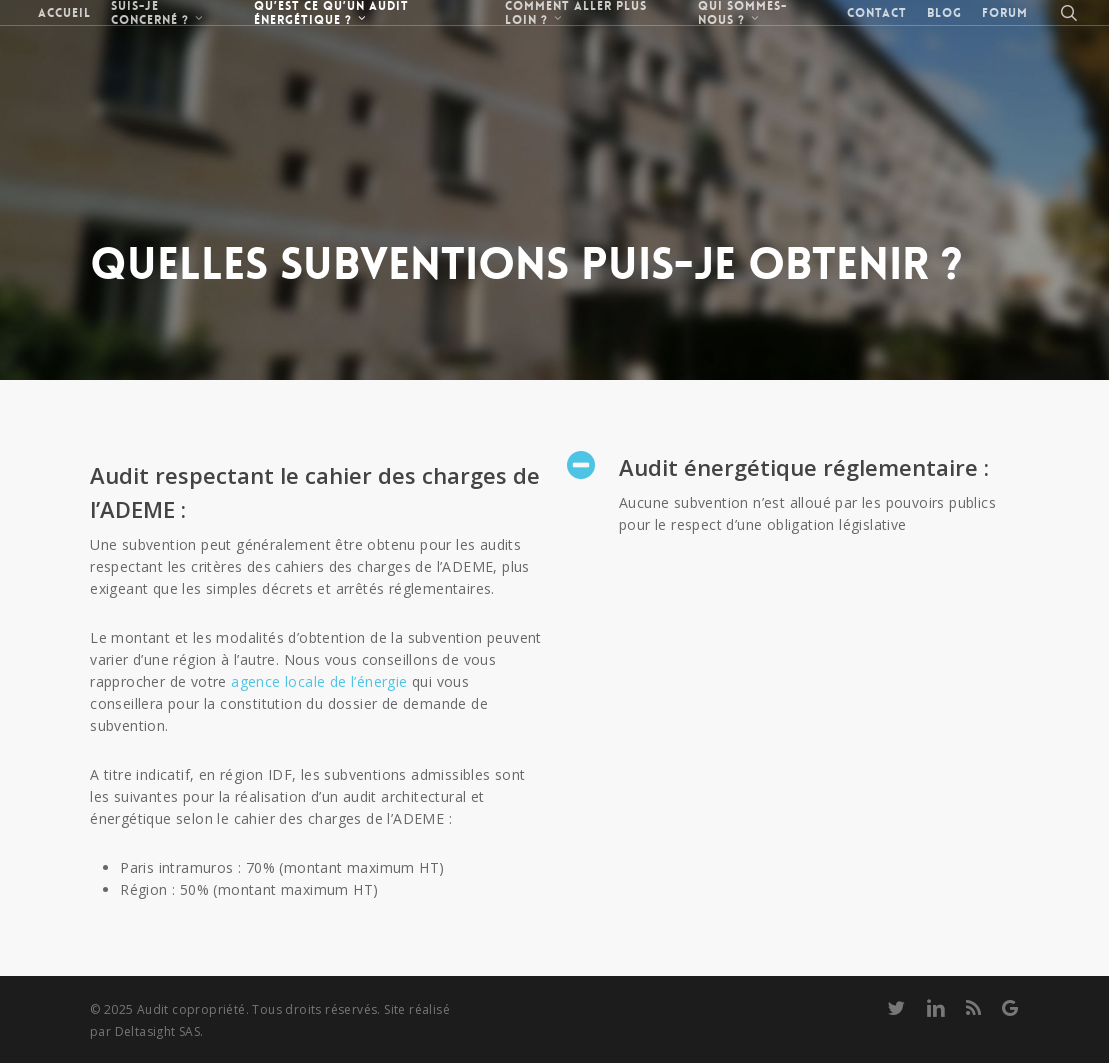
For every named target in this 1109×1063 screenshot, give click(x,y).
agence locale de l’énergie (319, 681)
